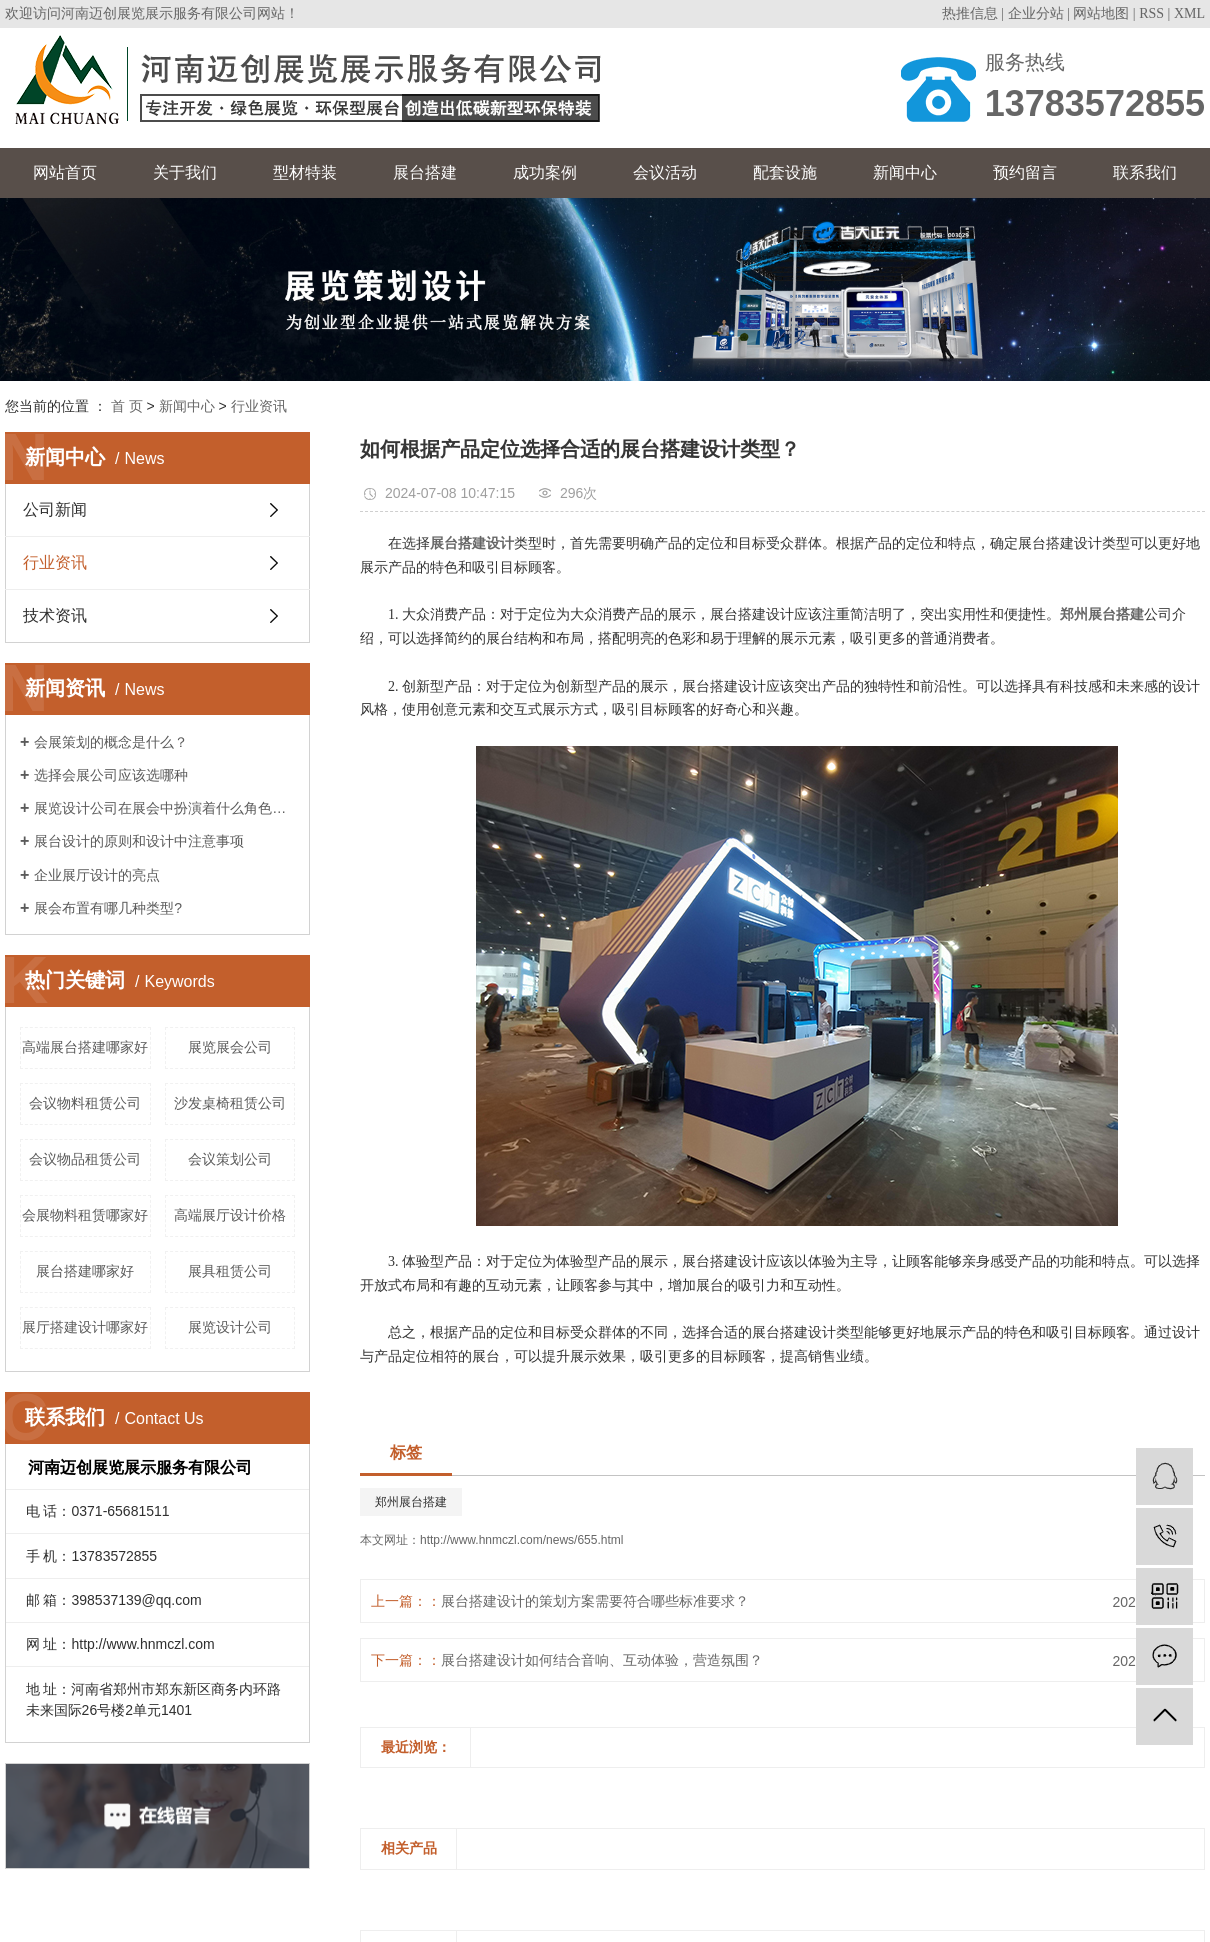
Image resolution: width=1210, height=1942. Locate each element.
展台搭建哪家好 (85, 1271)
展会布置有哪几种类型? (108, 908)
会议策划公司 (230, 1159)
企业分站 (1036, 13)
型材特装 (305, 172)
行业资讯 (259, 406)
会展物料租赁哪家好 (85, 1215)
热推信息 (970, 13)
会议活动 (665, 172)
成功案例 (545, 172)
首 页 (127, 406)
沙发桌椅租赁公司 (230, 1103)
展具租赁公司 (230, 1271)
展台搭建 (425, 172)
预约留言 (1025, 172)
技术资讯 (55, 615)
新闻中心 (905, 172)
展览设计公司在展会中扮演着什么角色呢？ (164, 808)
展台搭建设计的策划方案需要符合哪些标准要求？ (595, 1601)
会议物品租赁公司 (85, 1159)
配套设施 (785, 172)
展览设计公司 (230, 1327)
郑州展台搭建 (411, 1502)
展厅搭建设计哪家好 (85, 1327)
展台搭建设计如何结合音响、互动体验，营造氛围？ (602, 1660)
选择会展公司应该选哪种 (111, 775)
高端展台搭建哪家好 (85, 1047)
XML (1189, 13)
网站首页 (65, 172)
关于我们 (185, 172)
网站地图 (1101, 13)
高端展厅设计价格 (230, 1215)
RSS (1151, 13)
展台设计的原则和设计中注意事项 (139, 841)
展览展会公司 (230, 1047)
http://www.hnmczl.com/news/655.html (521, 1540)
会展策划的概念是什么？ (111, 742)
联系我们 (1145, 172)
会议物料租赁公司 (85, 1103)
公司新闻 (55, 509)
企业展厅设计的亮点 (97, 875)
